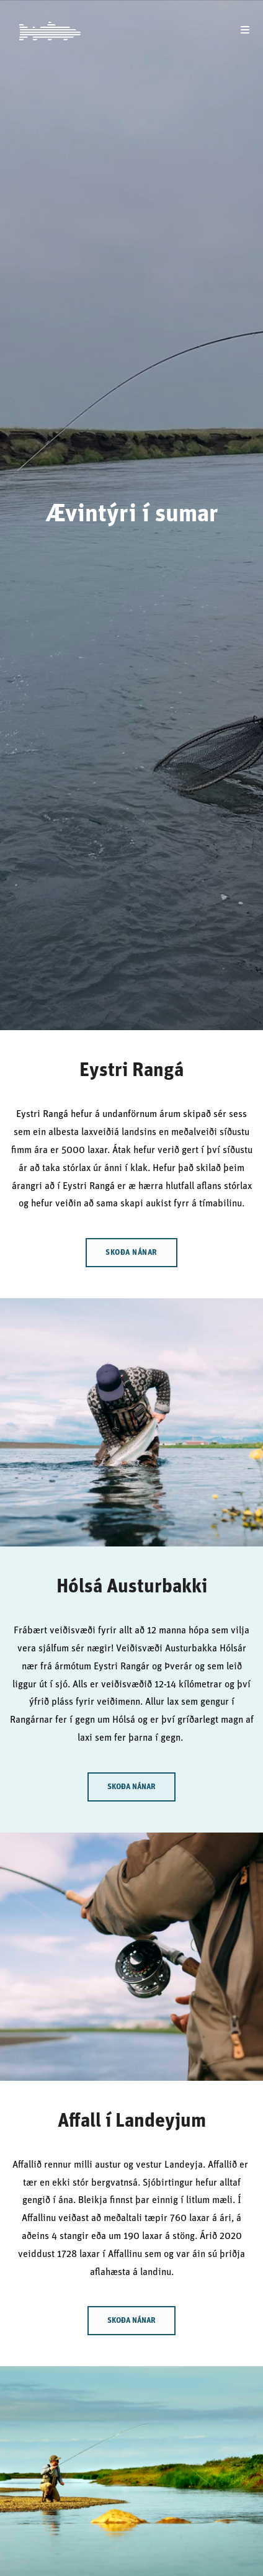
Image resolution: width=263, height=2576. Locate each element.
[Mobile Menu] (245, 31)
